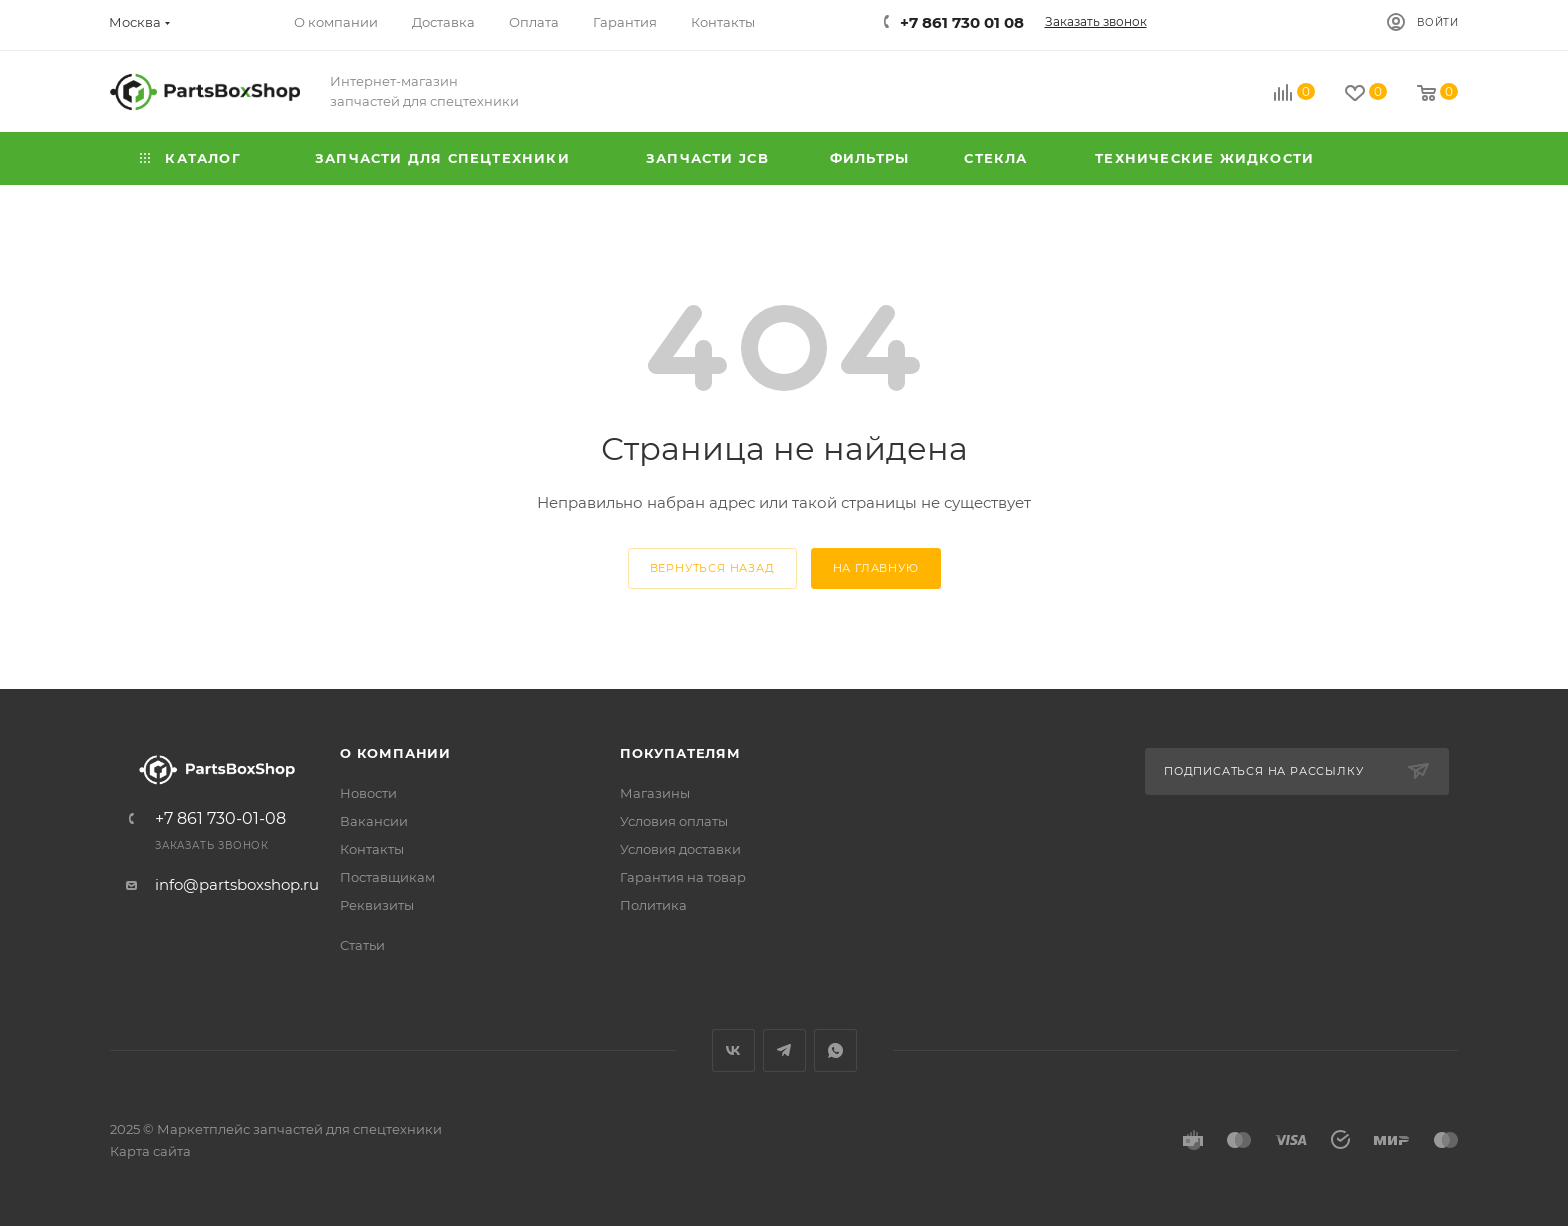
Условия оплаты (674, 821)
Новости (368, 793)
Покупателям (680, 753)
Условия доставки (680, 849)
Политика (653, 905)
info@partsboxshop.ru (237, 884)
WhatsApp (835, 1050)
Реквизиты (377, 905)
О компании (395, 753)
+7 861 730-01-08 (220, 819)
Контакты (372, 849)
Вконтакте (733, 1050)
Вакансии (374, 821)
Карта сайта (150, 1151)
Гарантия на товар (683, 877)
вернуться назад (712, 568)
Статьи (362, 945)
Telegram (784, 1050)
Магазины (655, 793)
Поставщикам (387, 877)
